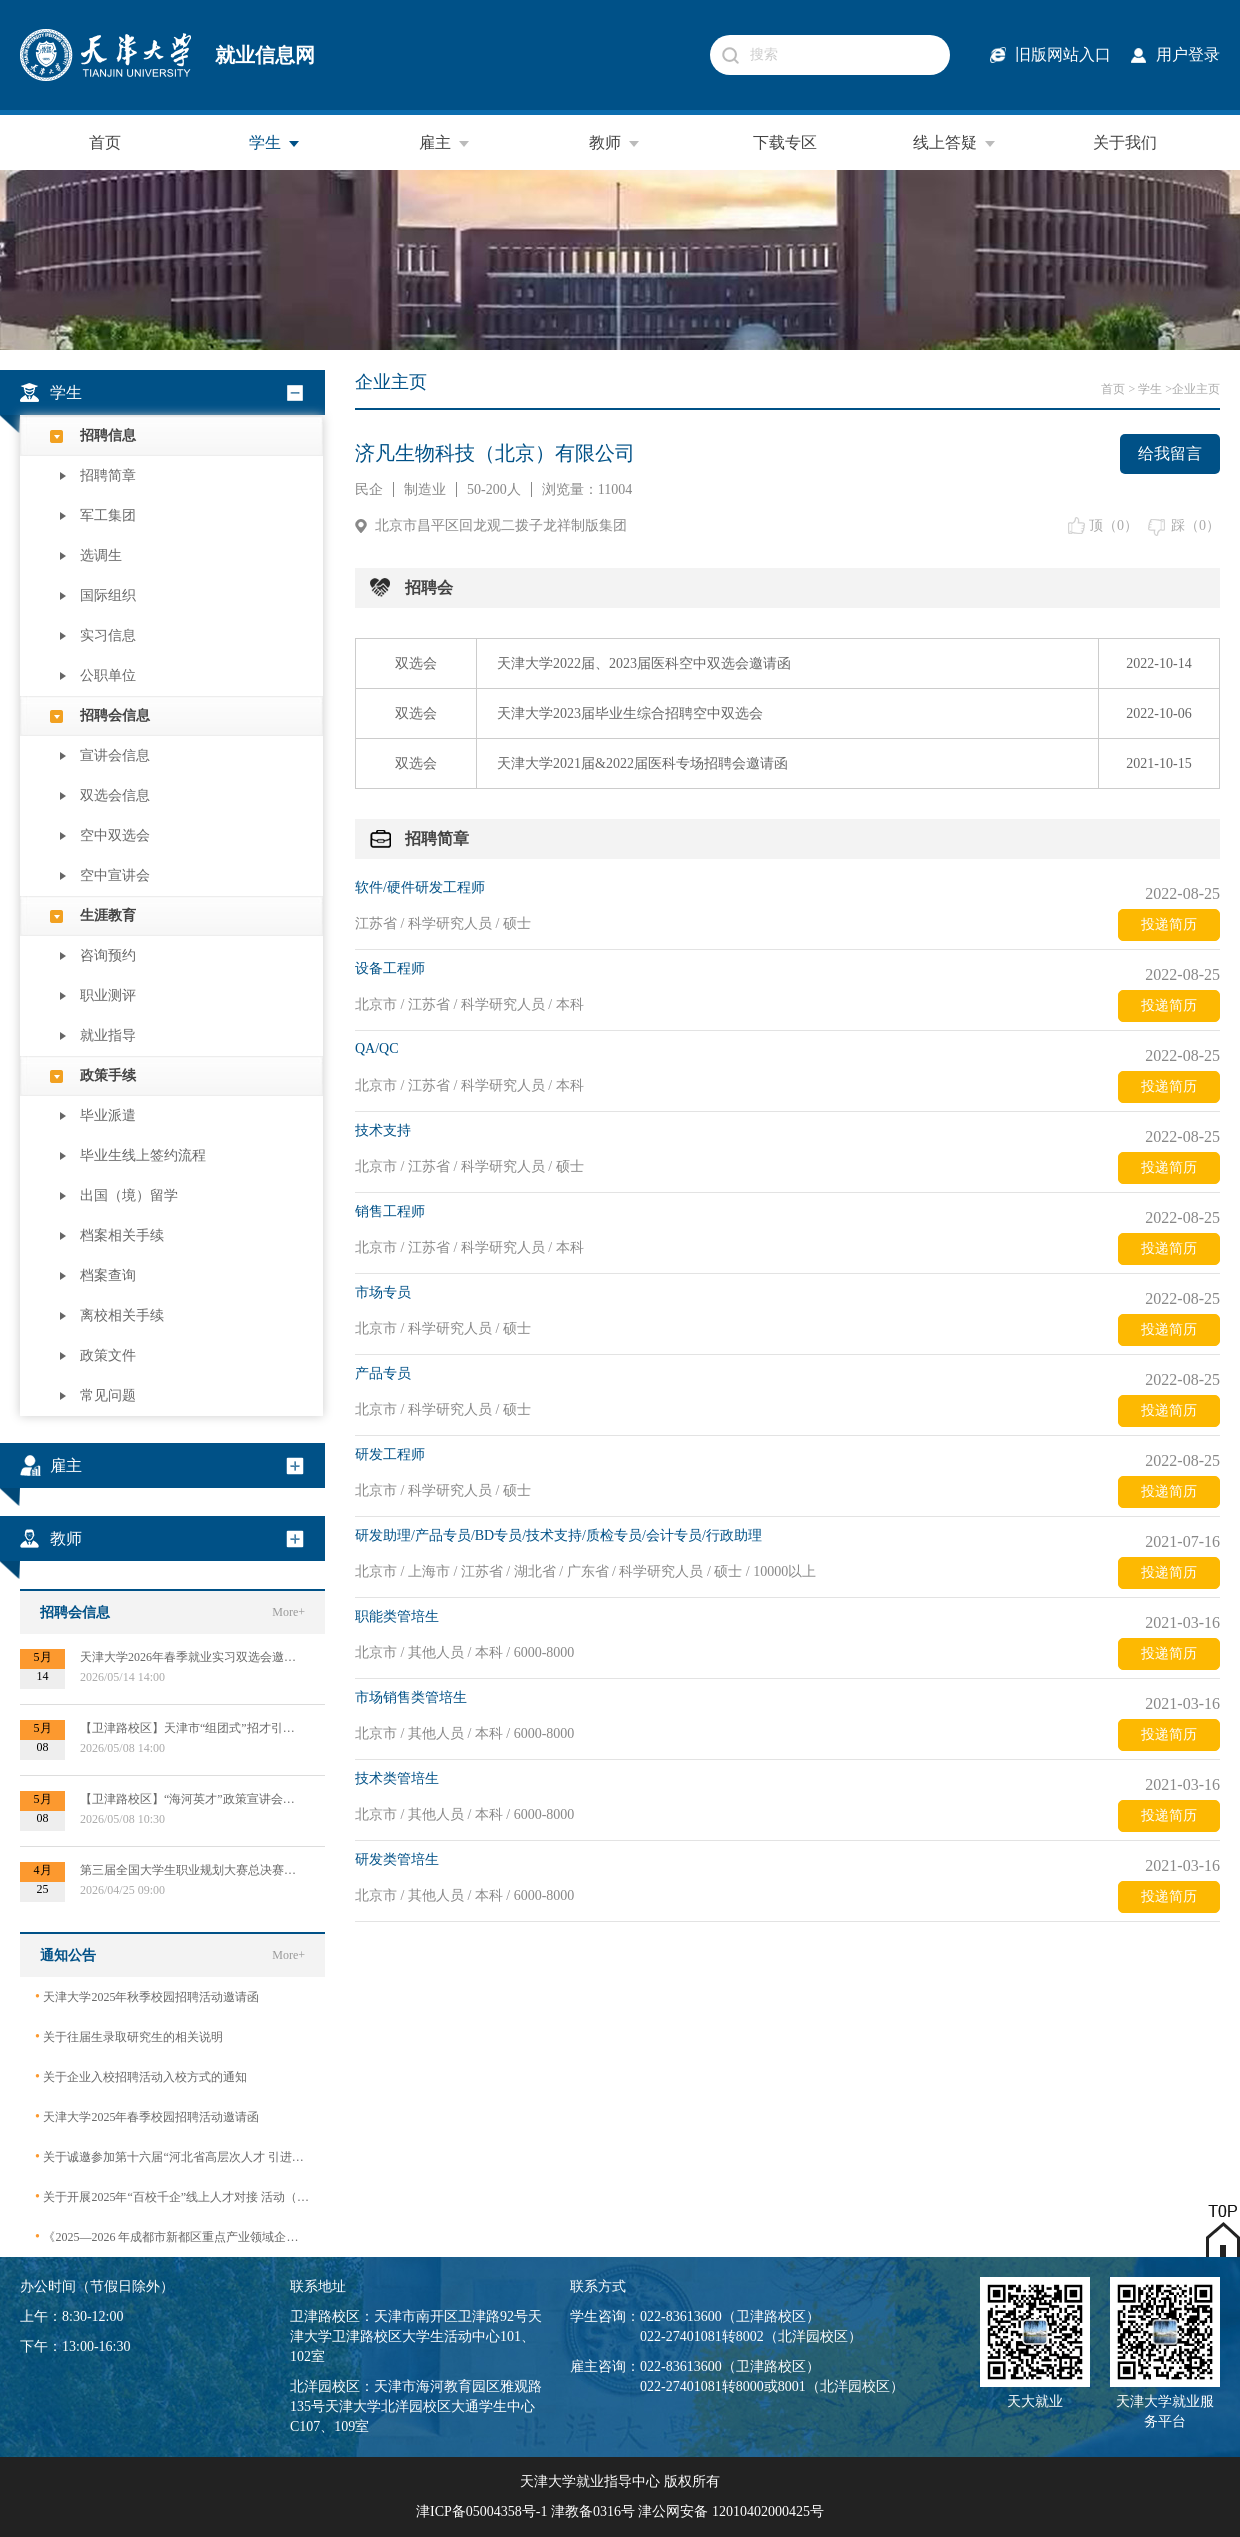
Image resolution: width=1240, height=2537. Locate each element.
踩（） (1195, 525)
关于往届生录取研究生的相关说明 (129, 2036)
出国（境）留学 (129, 1195)
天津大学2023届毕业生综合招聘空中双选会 (630, 713)
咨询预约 (108, 955)
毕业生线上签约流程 (143, 1155)
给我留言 (1170, 453)
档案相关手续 (122, 1235)
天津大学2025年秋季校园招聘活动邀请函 (147, 1996)
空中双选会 (115, 835)
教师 (615, 143)
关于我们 (1125, 142)
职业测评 (108, 995)
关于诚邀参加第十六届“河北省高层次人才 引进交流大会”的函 (172, 2156)
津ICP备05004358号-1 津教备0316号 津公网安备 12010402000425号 (620, 2511)
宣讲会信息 (115, 755)
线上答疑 (955, 143)
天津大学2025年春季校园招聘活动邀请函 (147, 2116)
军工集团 (108, 515)
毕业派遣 (108, 1115)
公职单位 (108, 675)
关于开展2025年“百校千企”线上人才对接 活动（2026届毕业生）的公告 (172, 2196)
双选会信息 (115, 795)
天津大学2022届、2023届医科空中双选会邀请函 (644, 663)
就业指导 (108, 1035)
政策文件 (108, 1355)
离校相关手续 (122, 1315)
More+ (288, 1612)
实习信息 (108, 635)
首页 (105, 142)
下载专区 (785, 142)
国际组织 (108, 595)
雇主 (445, 143)
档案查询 (108, 1275)
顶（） (1113, 525)
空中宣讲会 (115, 875)
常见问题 (108, 1395)
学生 (275, 143)
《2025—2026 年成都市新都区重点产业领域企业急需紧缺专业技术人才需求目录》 (172, 2236)
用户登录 (1188, 54)
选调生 (101, 555)
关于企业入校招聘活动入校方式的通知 (141, 2076)
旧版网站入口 (1063, 54)
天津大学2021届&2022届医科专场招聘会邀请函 (642, 763)
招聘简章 (108, 475)
